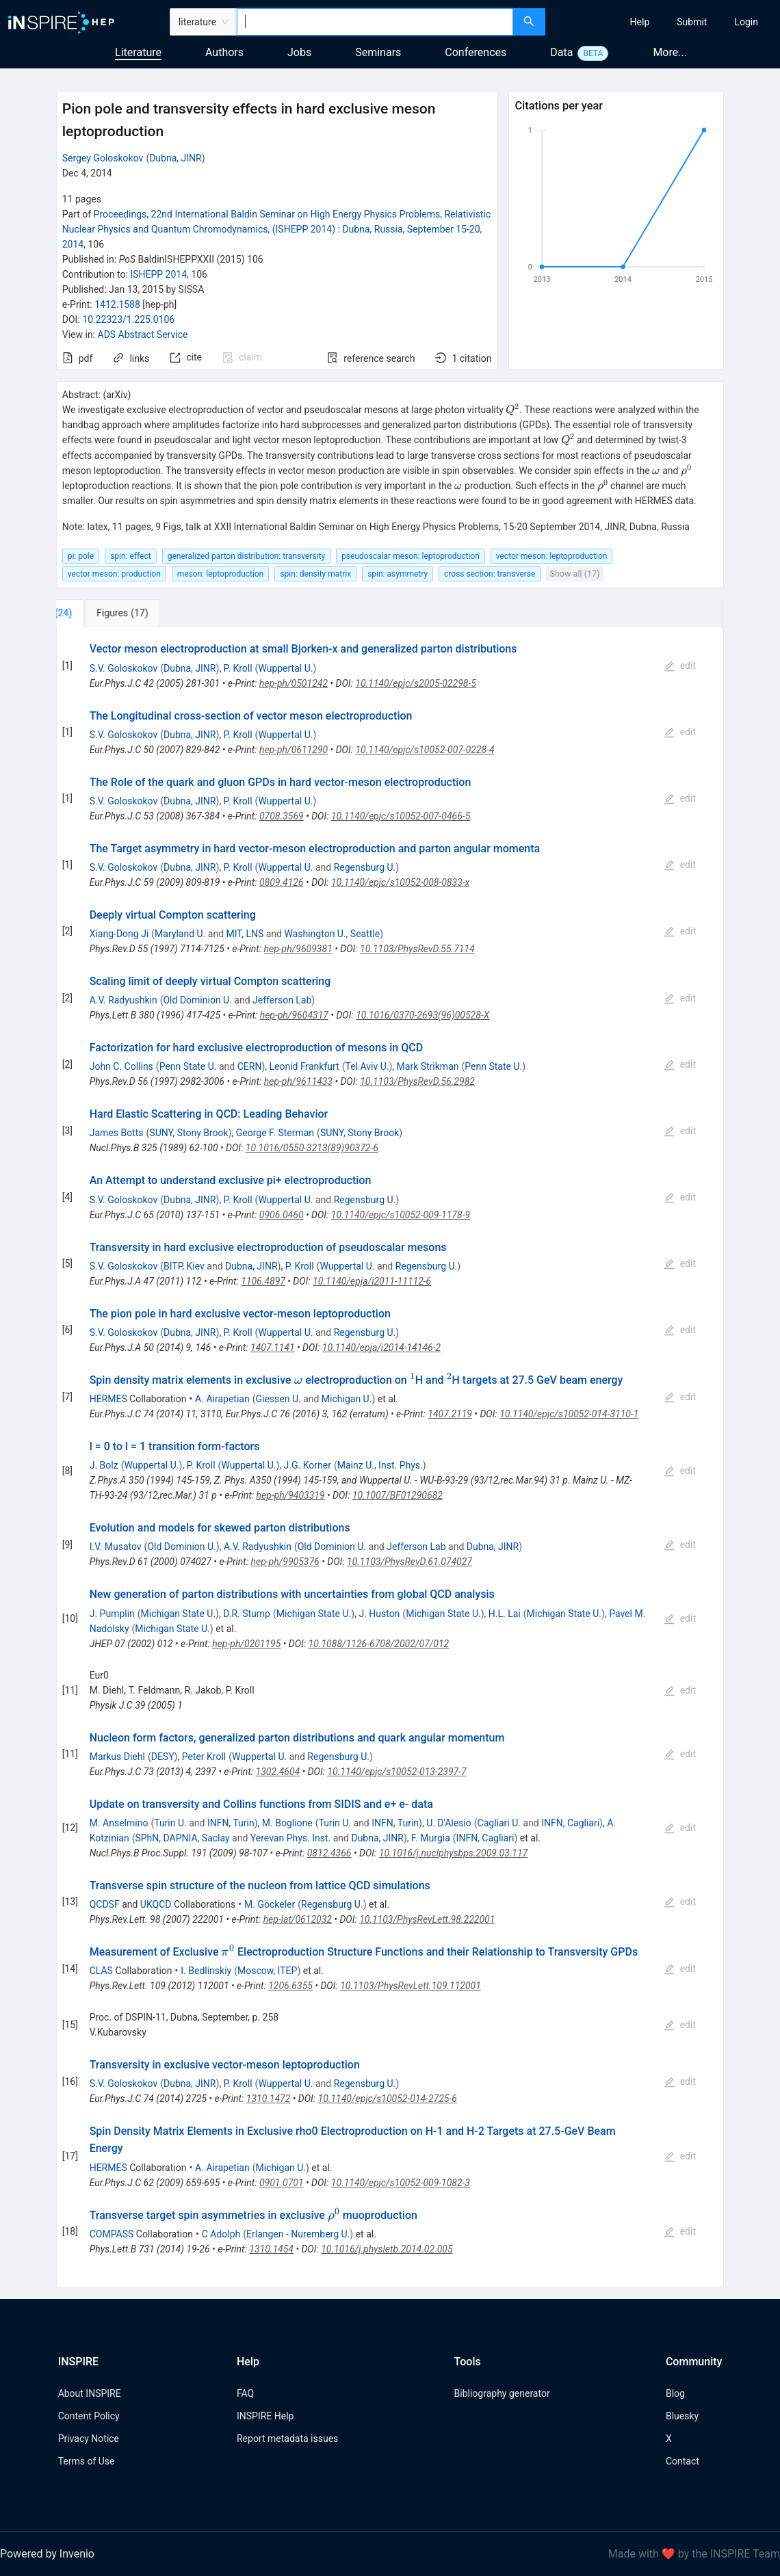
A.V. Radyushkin (123, 1000)
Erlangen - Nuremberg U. (298, 2234)
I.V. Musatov (116, 1546)
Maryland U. (180, 933)
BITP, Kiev (184, 1266)
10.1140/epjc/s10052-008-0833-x (400, 882)
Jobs (299, 52)
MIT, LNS (245, 933)
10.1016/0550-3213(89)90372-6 (312, 1147)
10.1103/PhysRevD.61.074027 (409, 1561)
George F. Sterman (275, 1132)
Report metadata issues (287, 2438)
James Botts (117, 1132)
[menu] (664, 22)
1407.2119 (450, 1413)
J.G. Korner (307, 1465)
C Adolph (221, 2234)
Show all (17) (574, 573)
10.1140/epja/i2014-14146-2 (381, 1347)
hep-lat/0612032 (297, 1919)
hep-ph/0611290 (293, 749)
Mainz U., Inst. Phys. (380, 1465)
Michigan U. (347, 1398)
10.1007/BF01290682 (397, 1495)
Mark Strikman (428, 1066)
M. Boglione (287, 1822)
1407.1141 (272, 1347)
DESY (162, 1756)
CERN (249, 1066)
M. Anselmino (119, 1822)
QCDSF (105, 1904)
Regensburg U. (365, 867)
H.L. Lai (505, 1613)
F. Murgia (430, 1837)
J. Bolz (104, 1465)
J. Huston (379, 1613)
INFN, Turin (231, 1822)
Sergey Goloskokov (103, 158)
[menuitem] (640, 22)
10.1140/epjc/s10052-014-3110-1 (568, 1413)
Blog (675, 2393)
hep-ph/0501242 (293, 683)
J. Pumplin (112, 1613)
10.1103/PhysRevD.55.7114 (417, 948)
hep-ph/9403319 (290, 1495)
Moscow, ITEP (267, 1970)
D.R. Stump (246, 1613)
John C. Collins (121, 1066)
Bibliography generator (502, 2393)
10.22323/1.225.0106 (128, 319)
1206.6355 (290, 1985)
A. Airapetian (222, 1398)
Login (746, 21)
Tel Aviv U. (367, 1066)
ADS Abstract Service (143, 334)
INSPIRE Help (265, 2415)
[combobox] (375, 22)
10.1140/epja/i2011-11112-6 (372, 1281)
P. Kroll (238, 668)
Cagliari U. (499, 1822)
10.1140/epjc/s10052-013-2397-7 (396, 1771)
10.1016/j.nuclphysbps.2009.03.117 (453, 1853)
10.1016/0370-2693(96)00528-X (422, 1015)
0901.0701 (281, 2182)
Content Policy (89, 2415)
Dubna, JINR (175, 158)
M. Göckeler (269, 1904)
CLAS (101, 1970)
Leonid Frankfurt (304, 1066)
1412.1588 (117, 304)
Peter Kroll (204, 1756)
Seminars (378, 52)
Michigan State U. (178, 1613)
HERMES (108, 1398)
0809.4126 (281, 882)
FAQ (245, 2393)
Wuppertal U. (285, 668)
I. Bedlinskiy (206, 1970)
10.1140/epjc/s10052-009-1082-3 (400, 2182)
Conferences (475, 52)
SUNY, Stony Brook (188, 1132)
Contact (682, 2461)
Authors (224, 52)
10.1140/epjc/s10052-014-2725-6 (387, 2098)
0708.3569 (281, 816)
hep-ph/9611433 (298, 1081)
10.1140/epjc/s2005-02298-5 (415, 683)
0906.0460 (281, 1214)
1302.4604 (278, 1771)
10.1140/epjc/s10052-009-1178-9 (400, 1214)
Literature (138, 52)
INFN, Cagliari (570, 1822)
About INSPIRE (89, 2393)
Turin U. (170, 1822)
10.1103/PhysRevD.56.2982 (417, 1081)
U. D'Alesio (448, 1822)
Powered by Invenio (47, 2553)
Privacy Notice (88, 2438)
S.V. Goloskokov (124, 668)
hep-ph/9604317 (294, 1015)
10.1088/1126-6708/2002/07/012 (379, 1643)
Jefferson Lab (281, 1000)
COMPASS (112, 2234)
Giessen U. (277, 1398)
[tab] (101, 612)
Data (561, 52)
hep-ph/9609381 (298, 948)
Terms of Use (86, 2461)
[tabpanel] (390, 1457)
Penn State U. (188, 1066)
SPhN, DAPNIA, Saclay (182, 1837)
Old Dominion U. (197, 1000)
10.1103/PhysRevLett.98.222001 (427, 1919)
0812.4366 (329, 1853)
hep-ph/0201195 (246, 1643)
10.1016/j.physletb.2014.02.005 (386, 2249)
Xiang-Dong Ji (119, 933)
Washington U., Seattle (332, 933)
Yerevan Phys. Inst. (290, 1837)
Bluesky (682, 2415)
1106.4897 (263, 1281)
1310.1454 (271, 2249)
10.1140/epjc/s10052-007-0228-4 (424, 749)
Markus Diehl (117, 1756)
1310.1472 (268, 2098)
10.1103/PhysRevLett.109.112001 (410, 1985)
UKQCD (156, 1904)
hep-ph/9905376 (285, 1561)
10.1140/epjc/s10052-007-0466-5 (400, 816)
